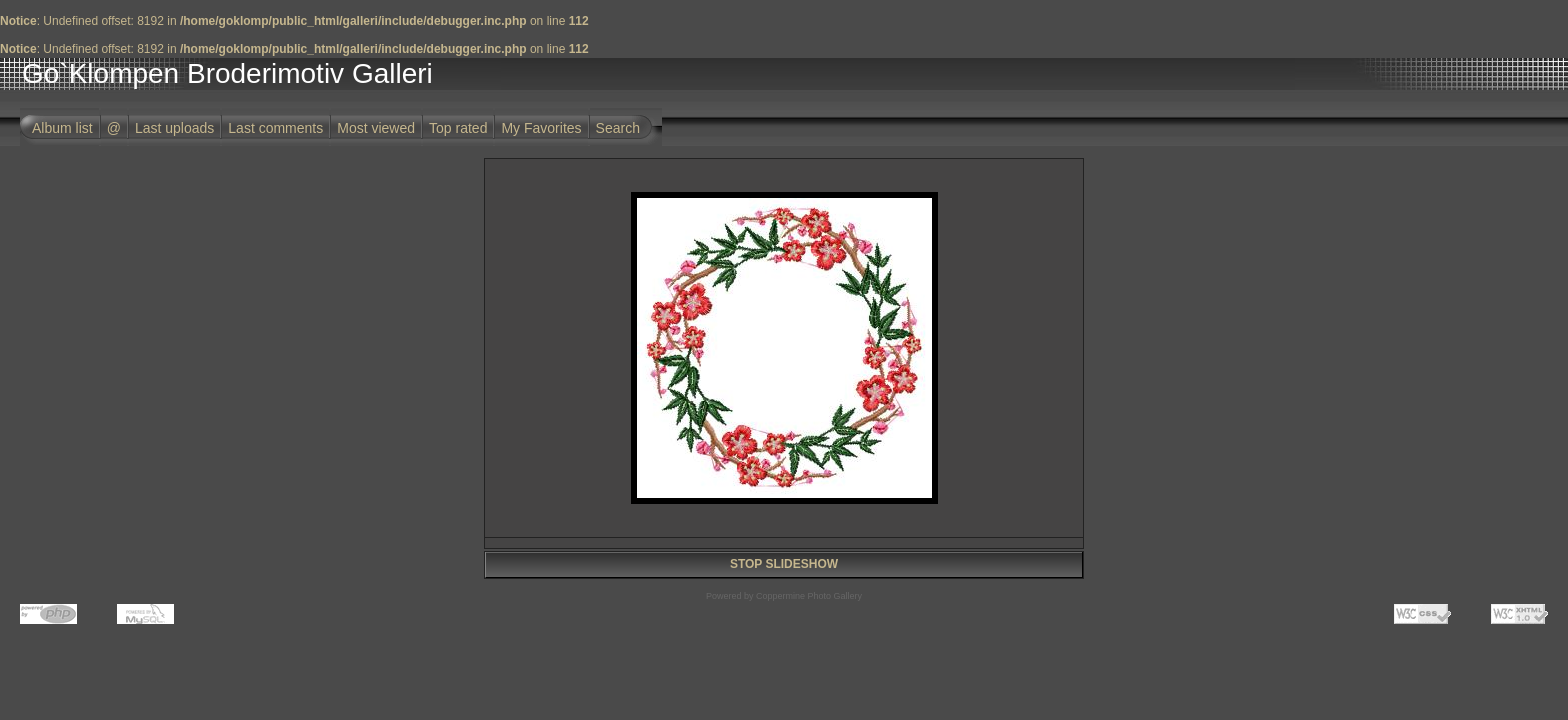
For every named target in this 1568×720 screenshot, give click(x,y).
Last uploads (174, 128)
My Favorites (541, 128)
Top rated (458, 128)
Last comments (275, 128)
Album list (62, 128)
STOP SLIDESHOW (784, 564)
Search (618, 128)
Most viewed (376, 128)
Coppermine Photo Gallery (809, 596)
